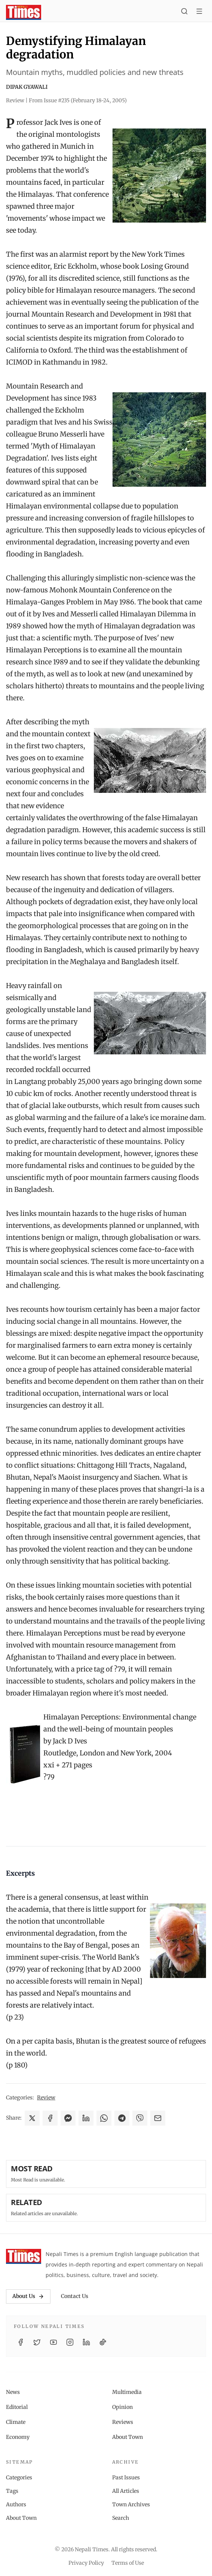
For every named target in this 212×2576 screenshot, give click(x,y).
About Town (127, 2437)
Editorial (17, 2407)
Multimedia (127, 2392)
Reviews (122, 2422)
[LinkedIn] (86, 2342)
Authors (16, 2504)
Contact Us (74, 2296)
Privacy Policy (86, 2563)
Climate (15, 2422)
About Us (28, 2296)
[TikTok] (103, 2342)
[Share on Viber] (139, 2118)
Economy (18, 2437)
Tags (12, 2491)
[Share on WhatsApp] (103, 2118)
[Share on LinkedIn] (86, 2118)
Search (120, 2518)
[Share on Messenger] (68, 2118)
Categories (19, 2477)
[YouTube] (53, 2342)
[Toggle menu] (199, 12)
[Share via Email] (157, 2118)
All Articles (125, 2491)
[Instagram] (70, 2342)
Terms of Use (127, 2563)
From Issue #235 (78, 100)
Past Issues (126, 2477)
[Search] (184, 12)
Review (46, 2097)
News (13, 2392)
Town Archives (131, 2504)
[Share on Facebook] (50, 2118)
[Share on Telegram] (121, 2118)
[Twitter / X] (37, 2342)
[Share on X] (32, 2118)
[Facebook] (20, 2342)
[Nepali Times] (23, 2256)
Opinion (122, 2407)
